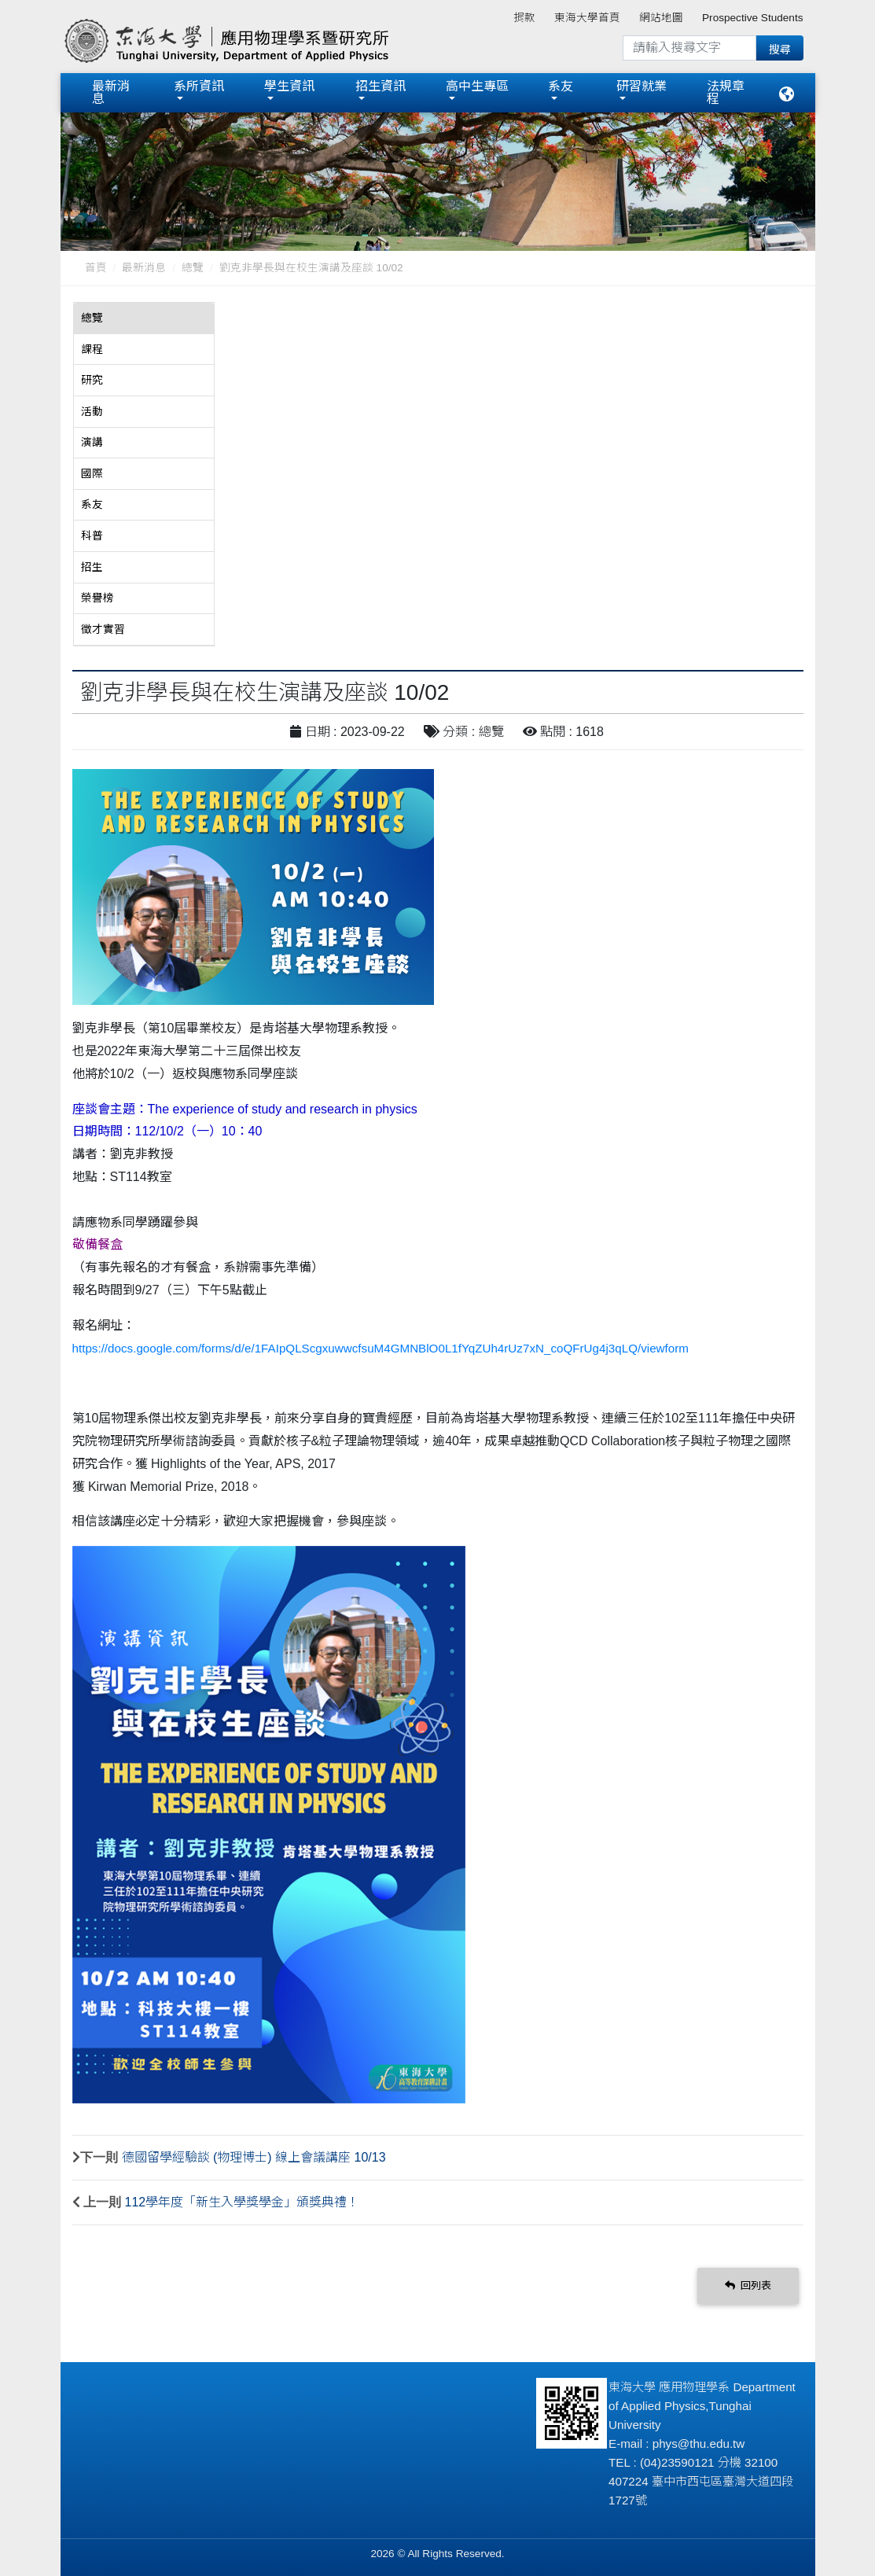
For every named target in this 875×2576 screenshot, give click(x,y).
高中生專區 (477, 85)
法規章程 (725, 92)
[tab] (144, 317)
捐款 (524, 18)
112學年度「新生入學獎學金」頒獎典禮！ (242, 2199)
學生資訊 (289, 85)
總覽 (193, 266)
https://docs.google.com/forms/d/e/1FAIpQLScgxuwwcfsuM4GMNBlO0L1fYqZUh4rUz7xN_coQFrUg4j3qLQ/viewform (380, 1345)
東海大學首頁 (587, 18)
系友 (560, 85)
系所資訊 (199, 85)
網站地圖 (661, 18)
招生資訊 (380, 85)
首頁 (96, 266)
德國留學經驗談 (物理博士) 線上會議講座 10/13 (254, 2155)
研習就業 (641, 85)
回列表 (748, 2284)
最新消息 (111, 92)
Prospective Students (752, 18)
